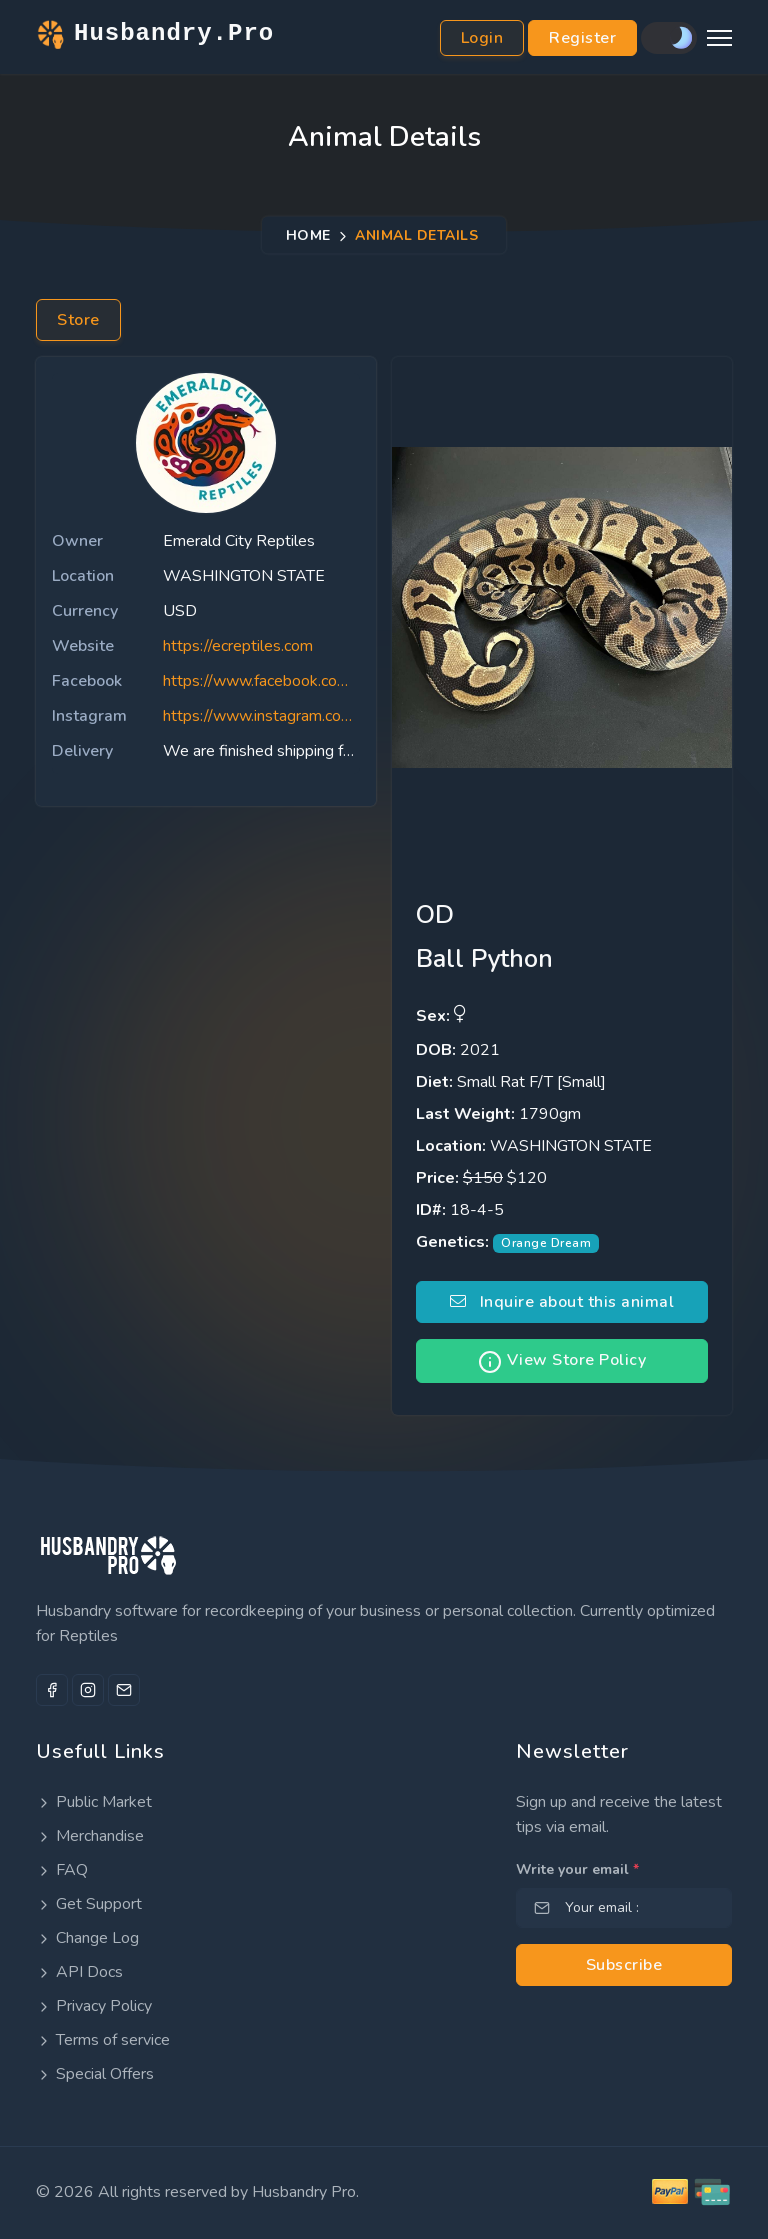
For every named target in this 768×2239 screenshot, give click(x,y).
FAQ (62, 1870)
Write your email (577, 1869)
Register (582, 38)
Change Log (87, 1938)
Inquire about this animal (562, 1302)
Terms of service (103, 2040)
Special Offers (95, 2074)
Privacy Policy (94, 2006)
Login (482, 38)
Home (308, 235)
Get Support (89, 1904)
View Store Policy (562, 1361)
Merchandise (90, 1836)
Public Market (94, 1802)
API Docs (79, 1972)
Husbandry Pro (304, 2192)
